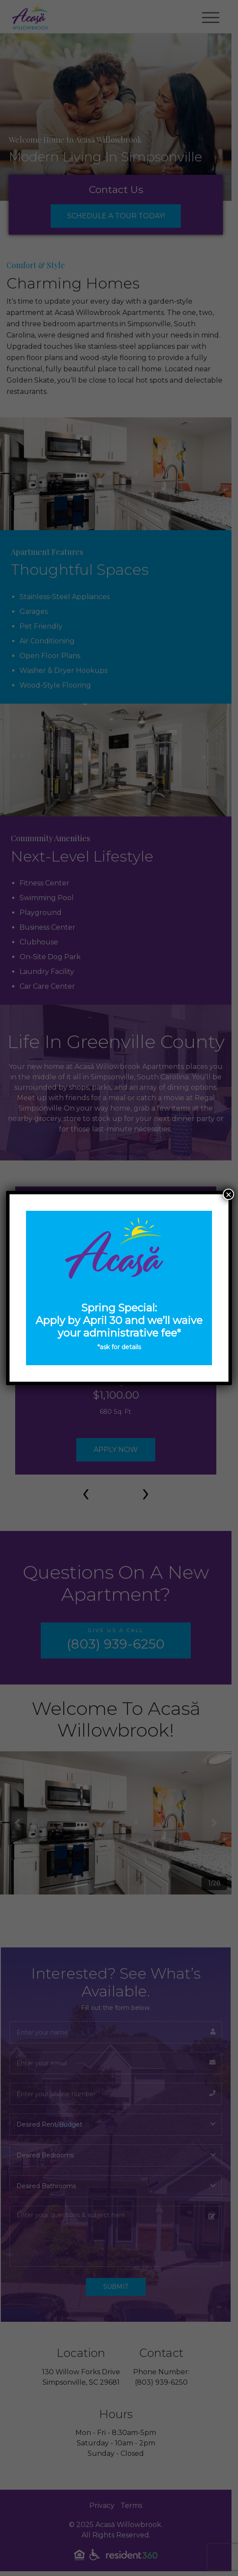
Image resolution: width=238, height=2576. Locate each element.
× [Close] (228, 1194)
